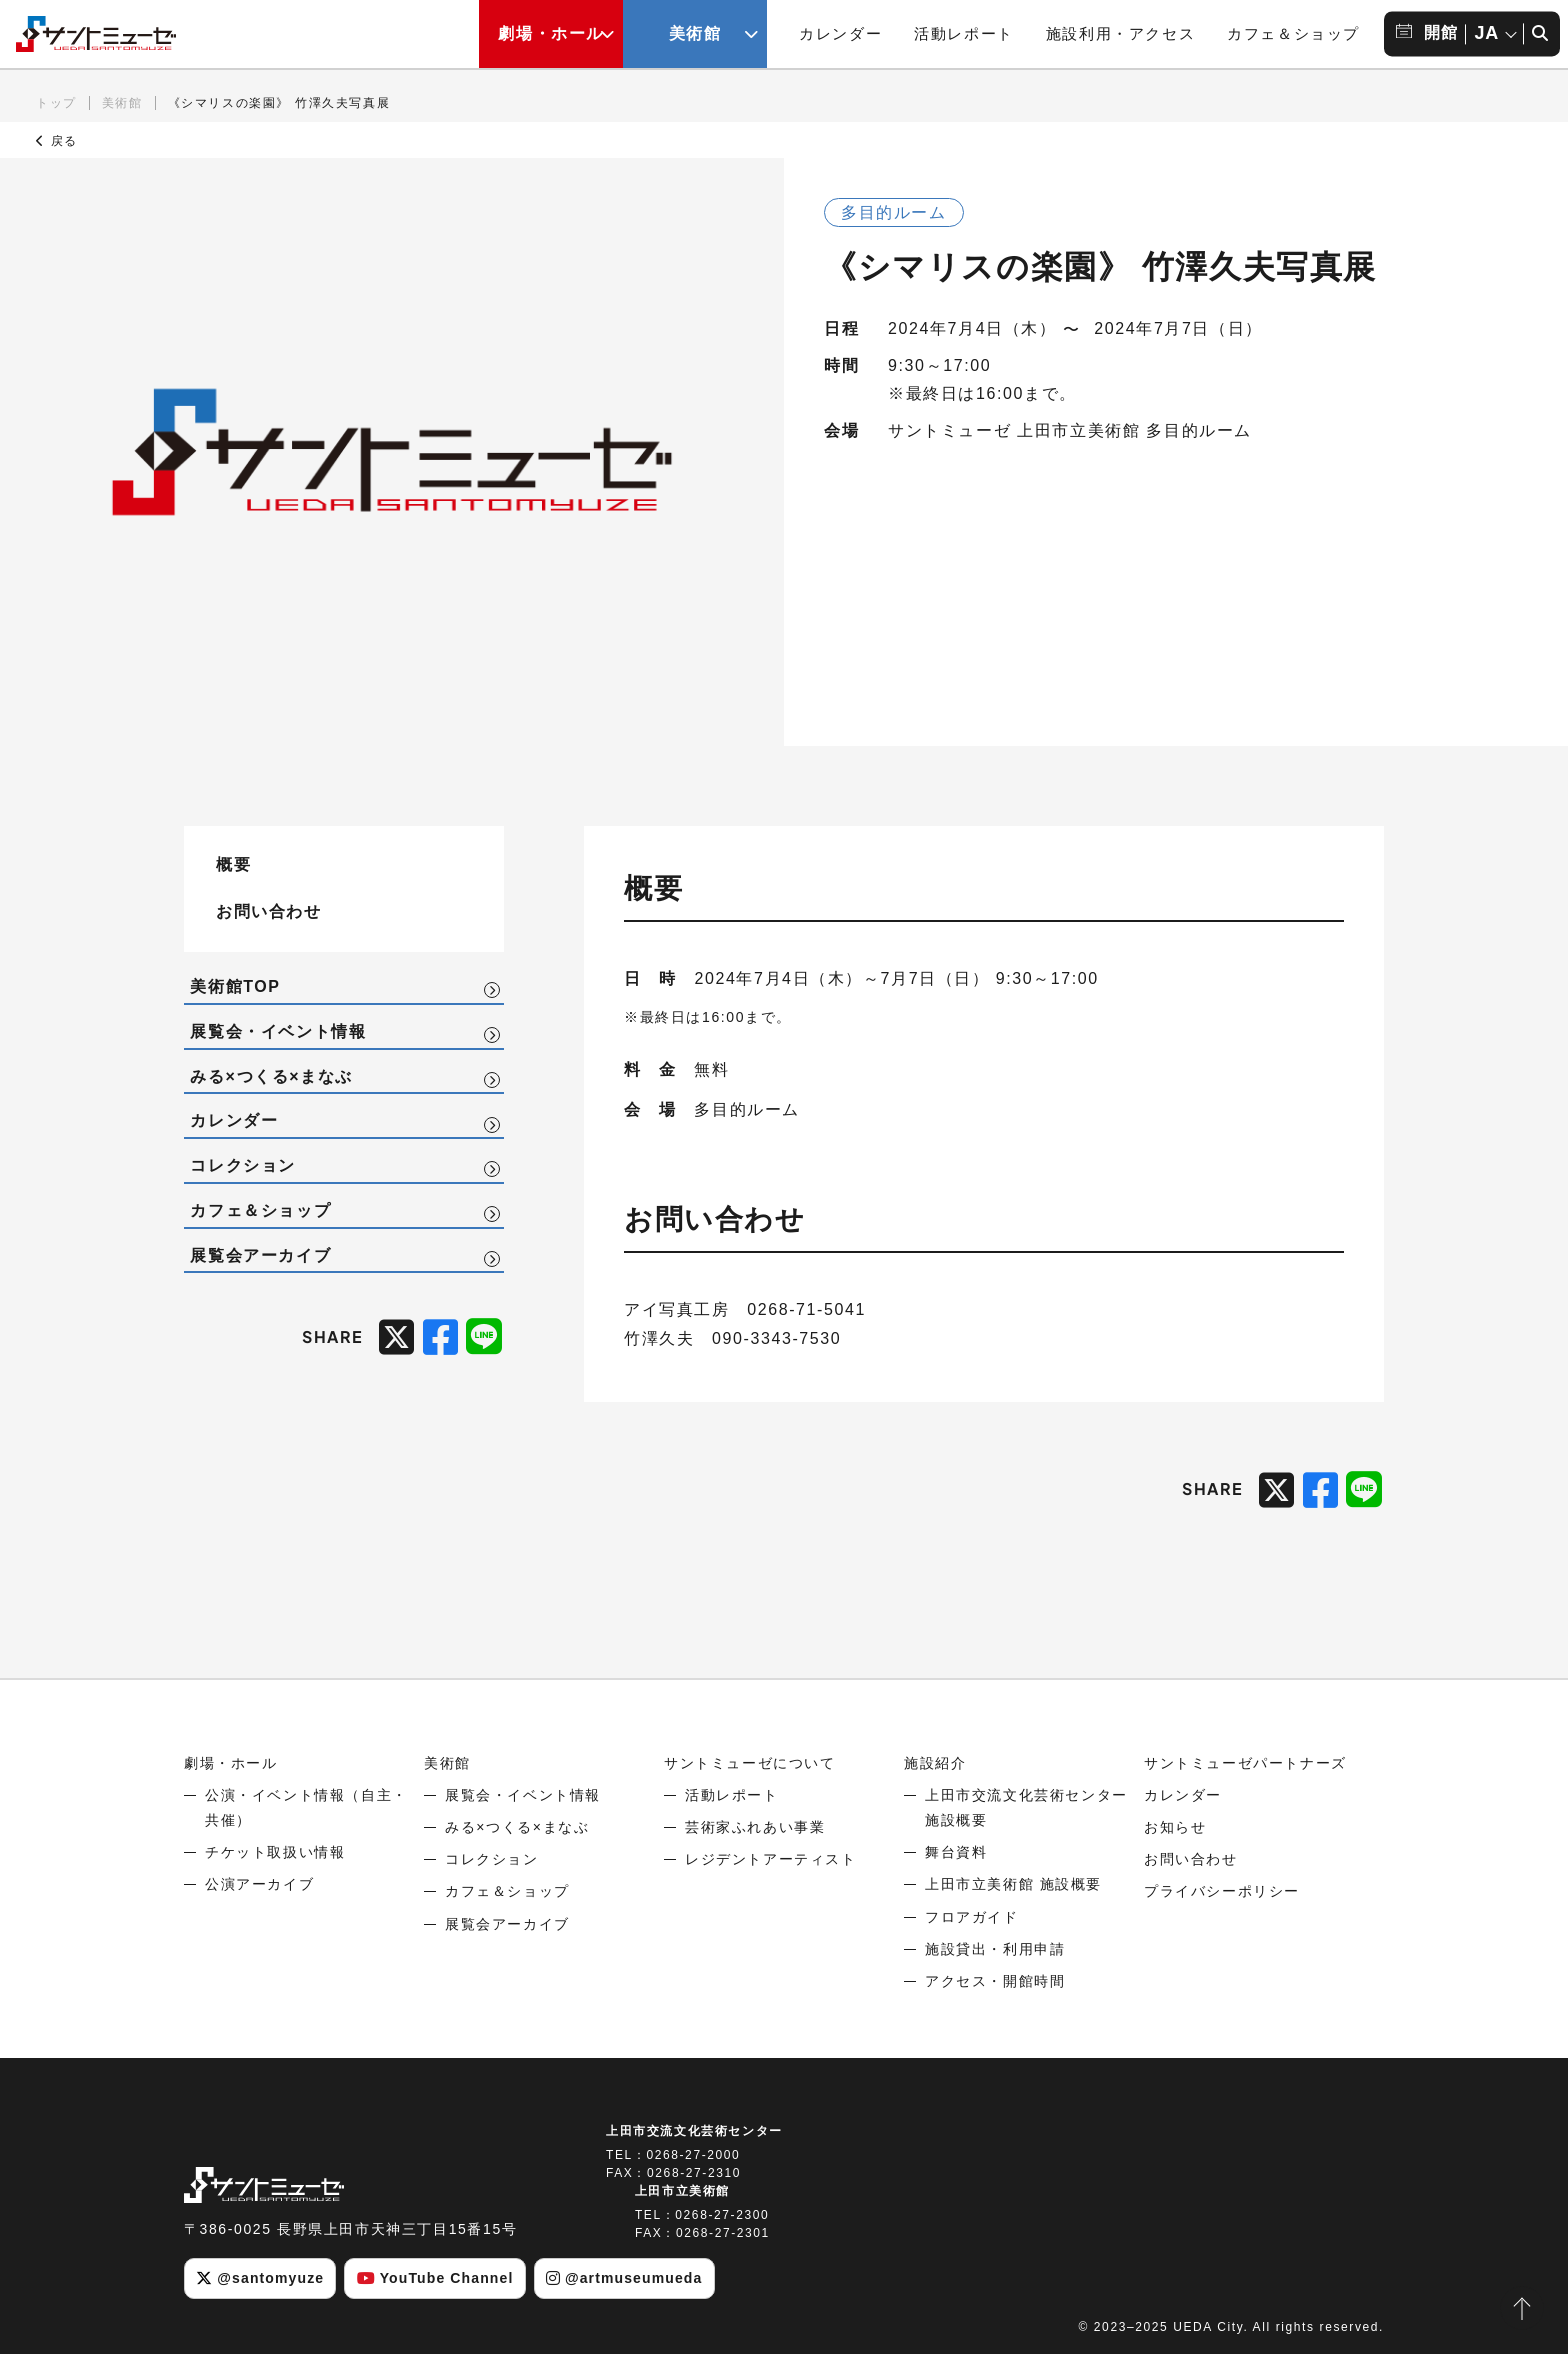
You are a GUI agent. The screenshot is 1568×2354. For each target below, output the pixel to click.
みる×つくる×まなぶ (271, 1076)
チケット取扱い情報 (275, 1852)
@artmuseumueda (624, 2278)
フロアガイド (972, 1917)
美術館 (122, 103)
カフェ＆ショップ (1293, 33)
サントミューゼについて (750, 1763)
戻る (57, 141)
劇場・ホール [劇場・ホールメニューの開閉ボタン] (551, 33)
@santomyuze (260, 2278)
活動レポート (964, 33)
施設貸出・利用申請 (995, 1949)
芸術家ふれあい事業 (755, 1827)
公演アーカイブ (259, 1884)
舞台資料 (956, 1852)
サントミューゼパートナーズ (1245, 1763)
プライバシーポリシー (1222, 1891)
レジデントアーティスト (771, 1859)
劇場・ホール (231, 1763)
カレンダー (840, 33)
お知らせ (1175, 1827)
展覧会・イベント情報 (278, 1031)
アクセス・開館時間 (995, 1981)
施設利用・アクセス (1120, 33)
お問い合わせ (269, 910)
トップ (56, 103)
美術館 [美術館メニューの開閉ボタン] (695, 33)
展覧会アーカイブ (260, 1255)
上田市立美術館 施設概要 (1013, 1884)
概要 (233, 863)
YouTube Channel (435, 2278)
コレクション (243, 1165)
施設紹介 (935, 1763)
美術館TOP (235, 986)
